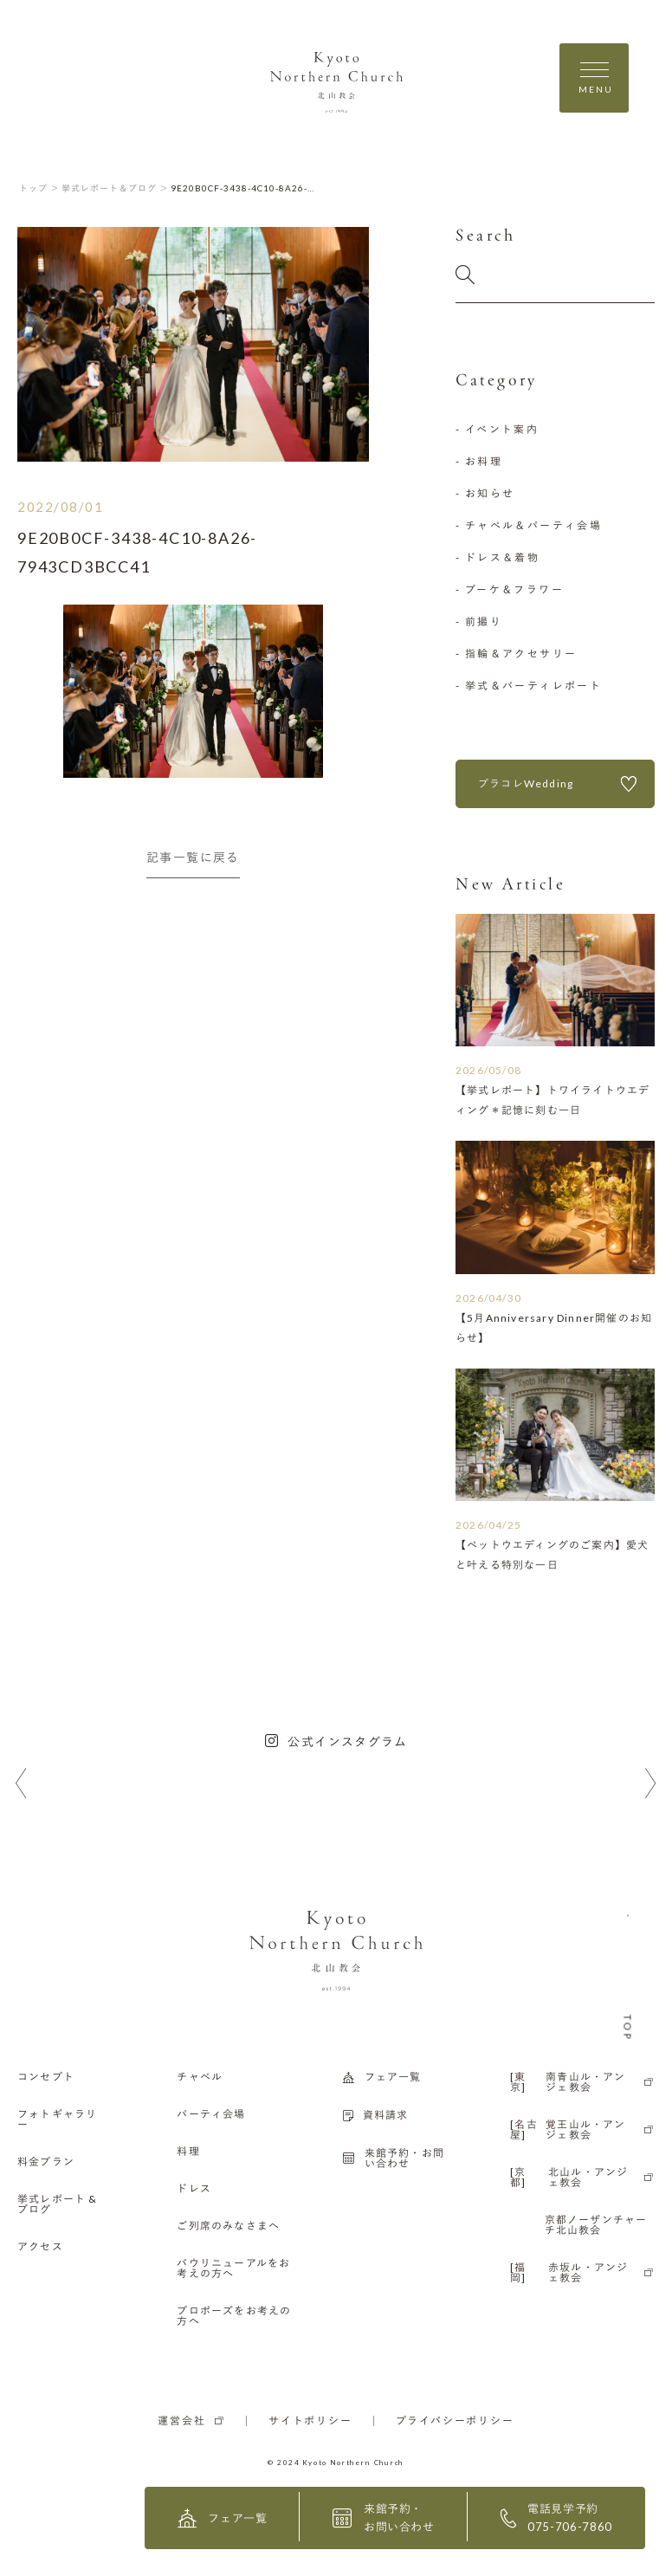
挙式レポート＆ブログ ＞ (115, 188)
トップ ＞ (39, 188)
